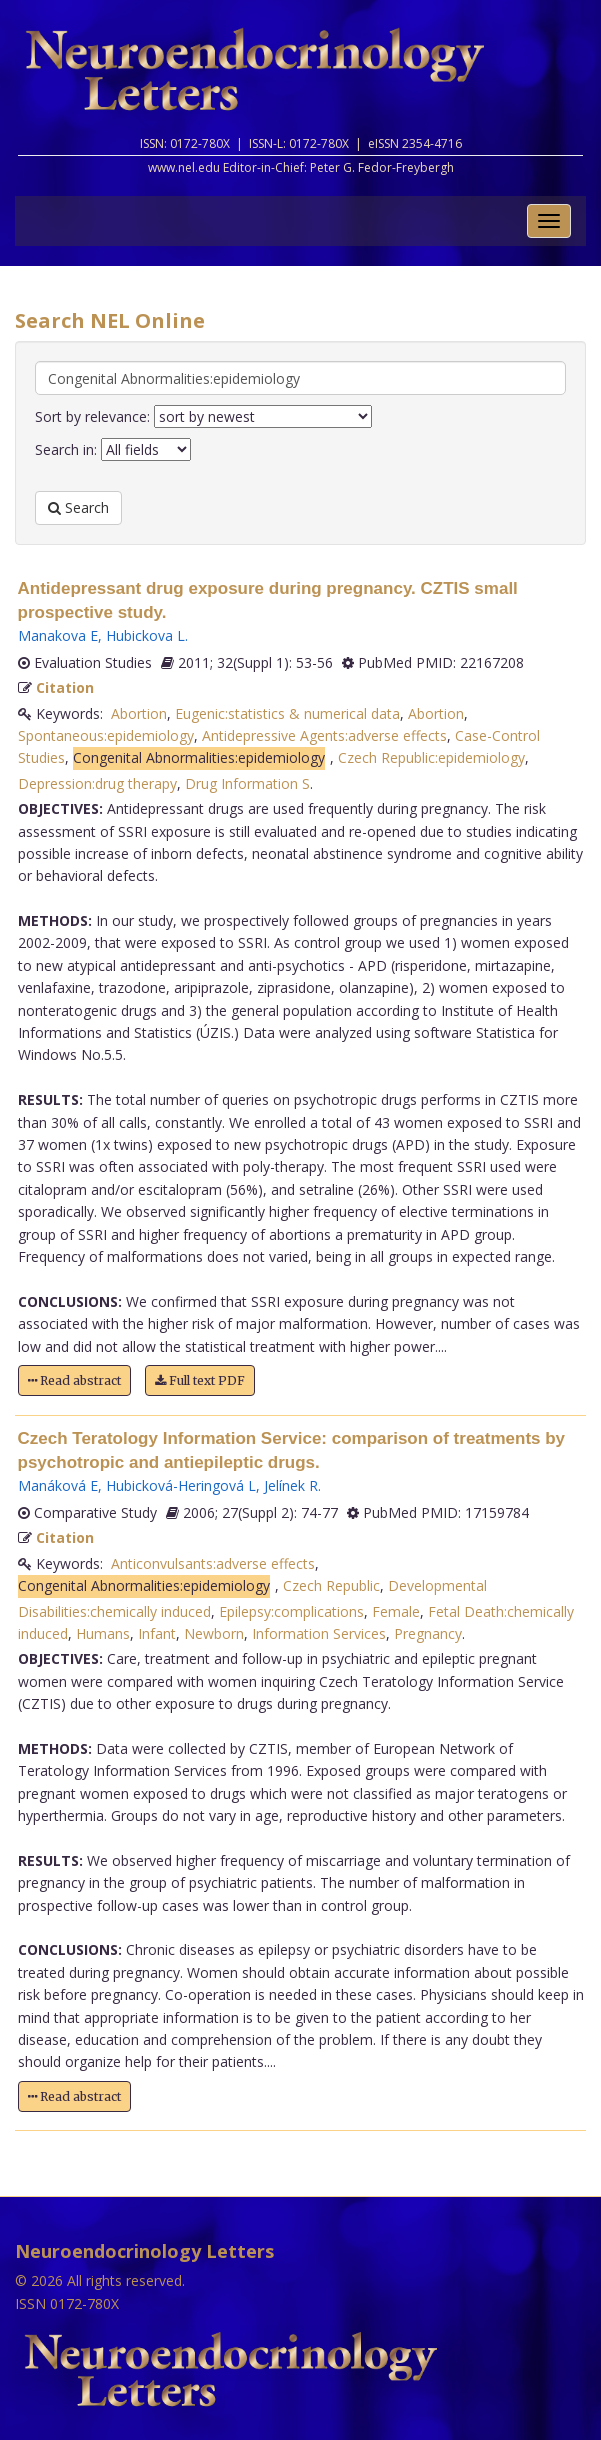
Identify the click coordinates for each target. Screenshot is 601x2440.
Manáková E (58, 1485)
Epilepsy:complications (291, 1611)
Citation (65, 687)
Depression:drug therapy (97, 783)
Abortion (139, 713)
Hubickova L (145, 635)
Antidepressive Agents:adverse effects (324, 735)
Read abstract (74, 1380)
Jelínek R (291, 1485)
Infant (157, 1633)
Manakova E (58, 635)
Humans (103, 1633)
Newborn (214, 1633)
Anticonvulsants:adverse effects (213, 1563)
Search (78, 507)
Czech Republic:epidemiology (431, 757)
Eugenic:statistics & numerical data (287, 713)
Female (396, 1611)
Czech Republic (331, 1585)
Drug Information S (247, 783)
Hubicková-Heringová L (181, 1485)
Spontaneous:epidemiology (106, 735)
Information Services (319, 1633)
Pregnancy (428, 1633)
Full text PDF (200, 1380)
